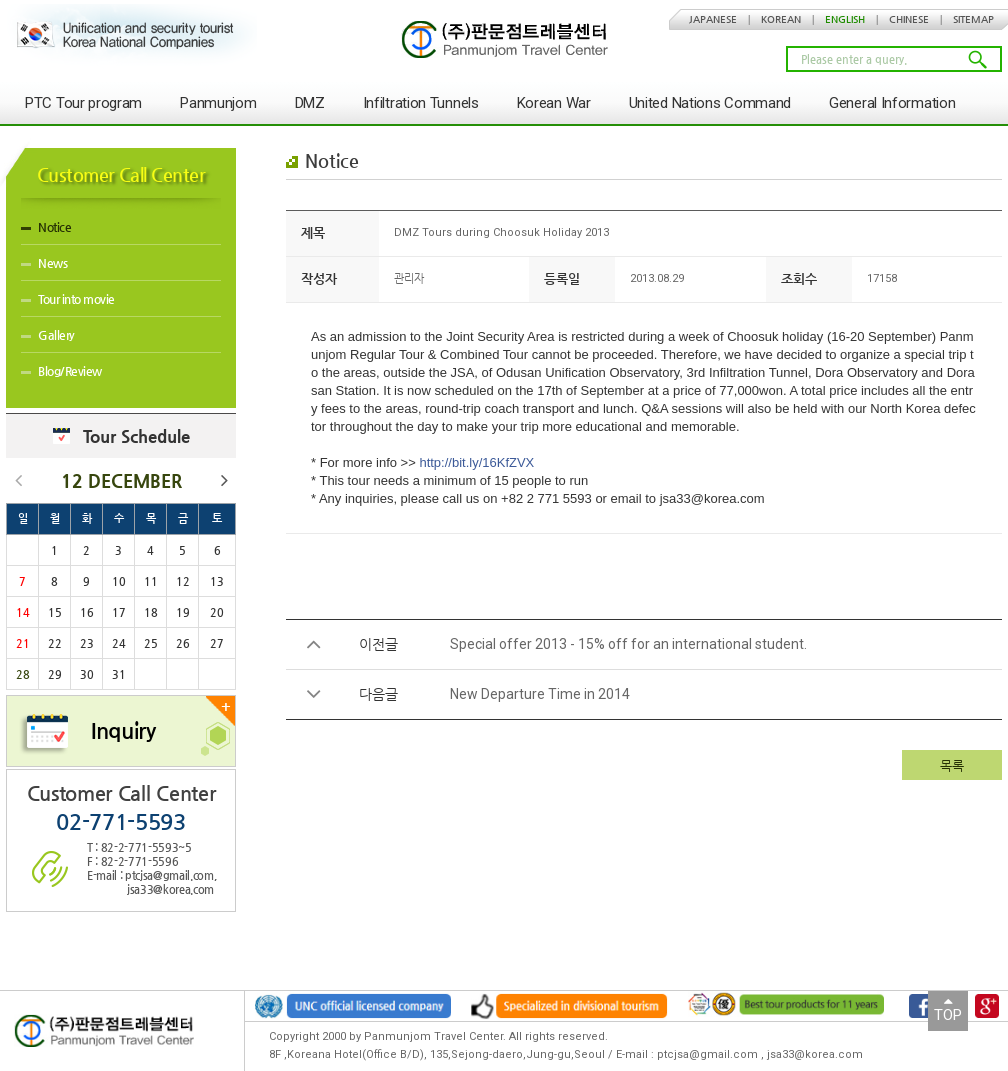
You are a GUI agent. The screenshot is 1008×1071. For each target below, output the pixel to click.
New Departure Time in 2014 (540, 694)
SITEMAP (973, 19)
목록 (952, 765)
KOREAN (781, 19)
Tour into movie (68, 299)
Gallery (48, 335)
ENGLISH (845, 19)
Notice (46, 227)
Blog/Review (61, 371)
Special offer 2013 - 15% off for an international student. (628, 644)
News (44, 263)
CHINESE (909, 19)
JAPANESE (713, 19)
